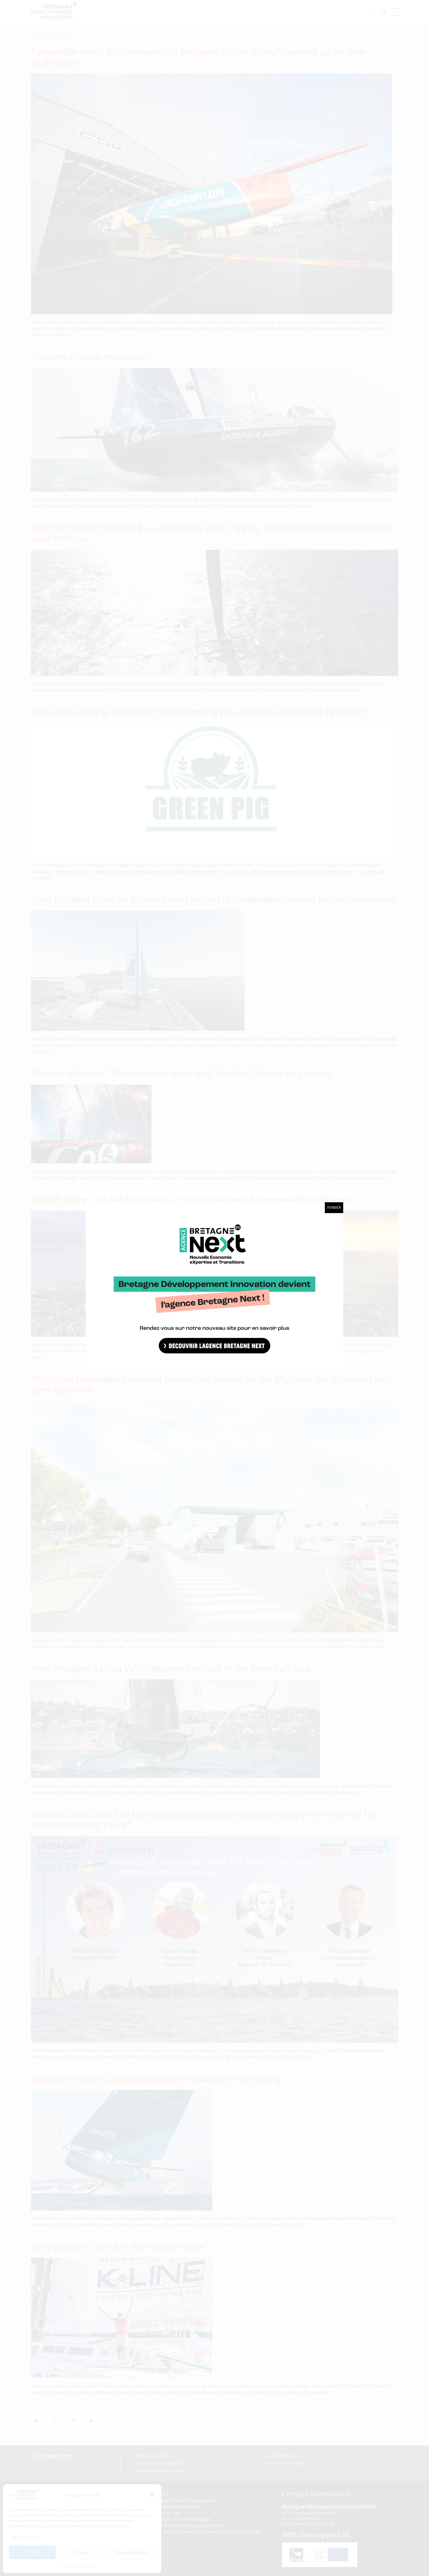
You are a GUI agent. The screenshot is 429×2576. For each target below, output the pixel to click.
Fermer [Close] (334, 1207)
